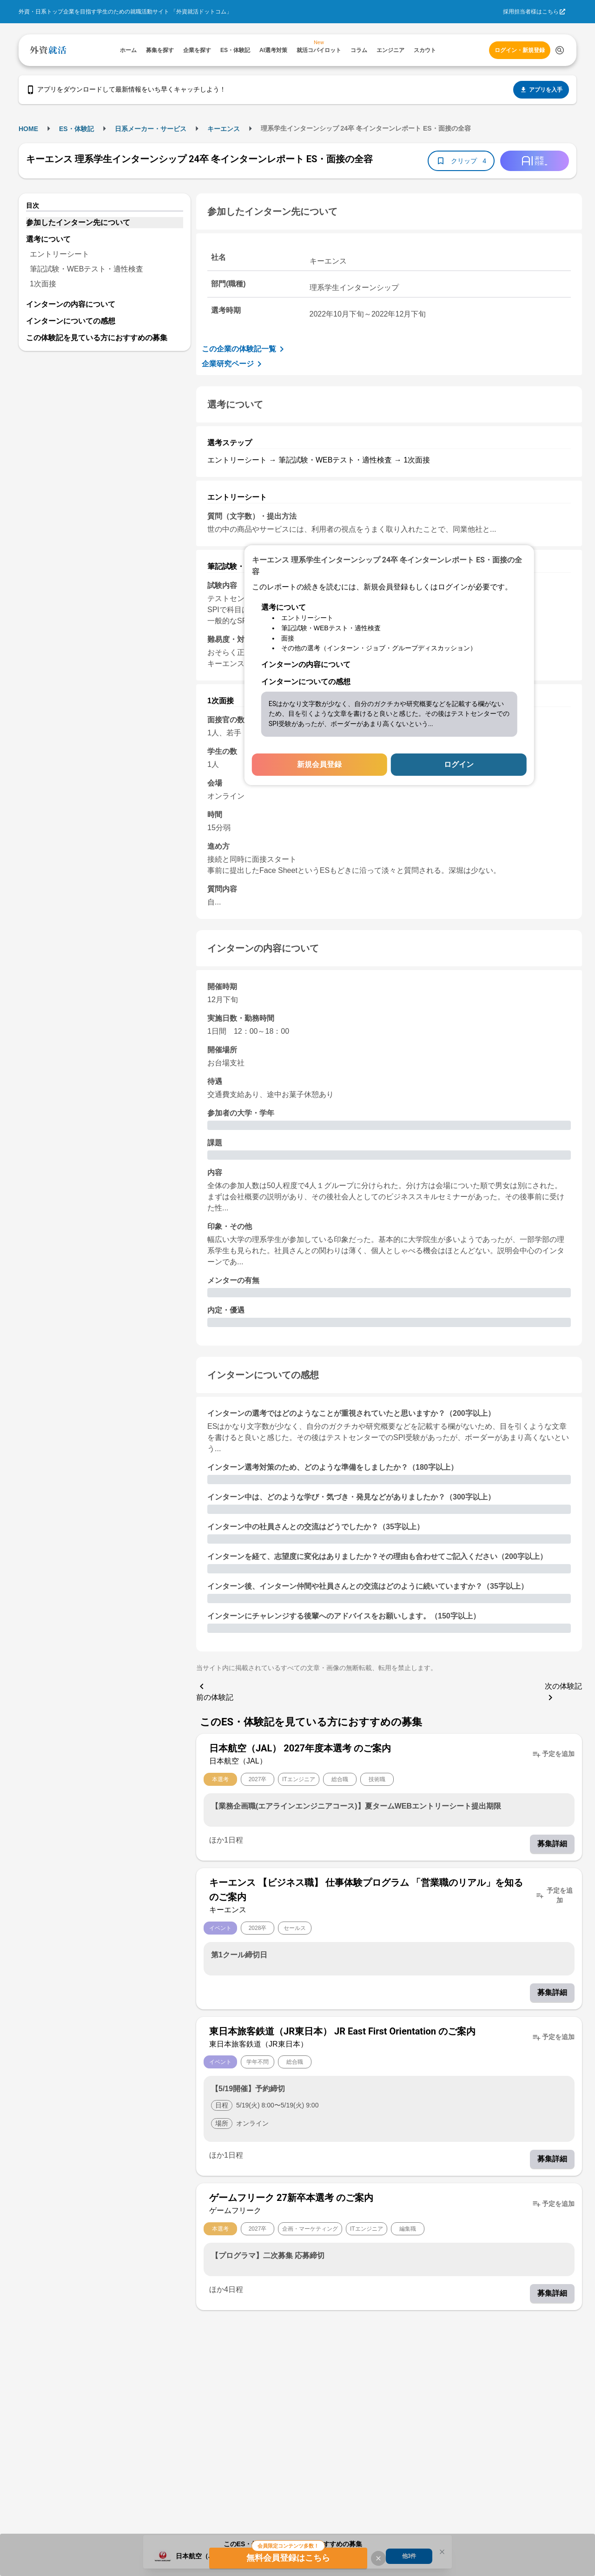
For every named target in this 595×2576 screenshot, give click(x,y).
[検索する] (559, 50)
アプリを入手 (541, 89)
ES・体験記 (76, 128)
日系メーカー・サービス (150, 128)
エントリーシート (59, 254)
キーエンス (223, 128)
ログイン (459, 764)
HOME (28, 128)
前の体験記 (214, 1691)
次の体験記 (563, 1692)
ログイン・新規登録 (520, 50)
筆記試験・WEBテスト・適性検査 (86, 269)
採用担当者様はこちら (531, 11)
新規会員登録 (319, 764)
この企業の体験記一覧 (244, 349)
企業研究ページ (233, 364)
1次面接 (43, 284)
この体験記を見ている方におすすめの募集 (96, 338)
